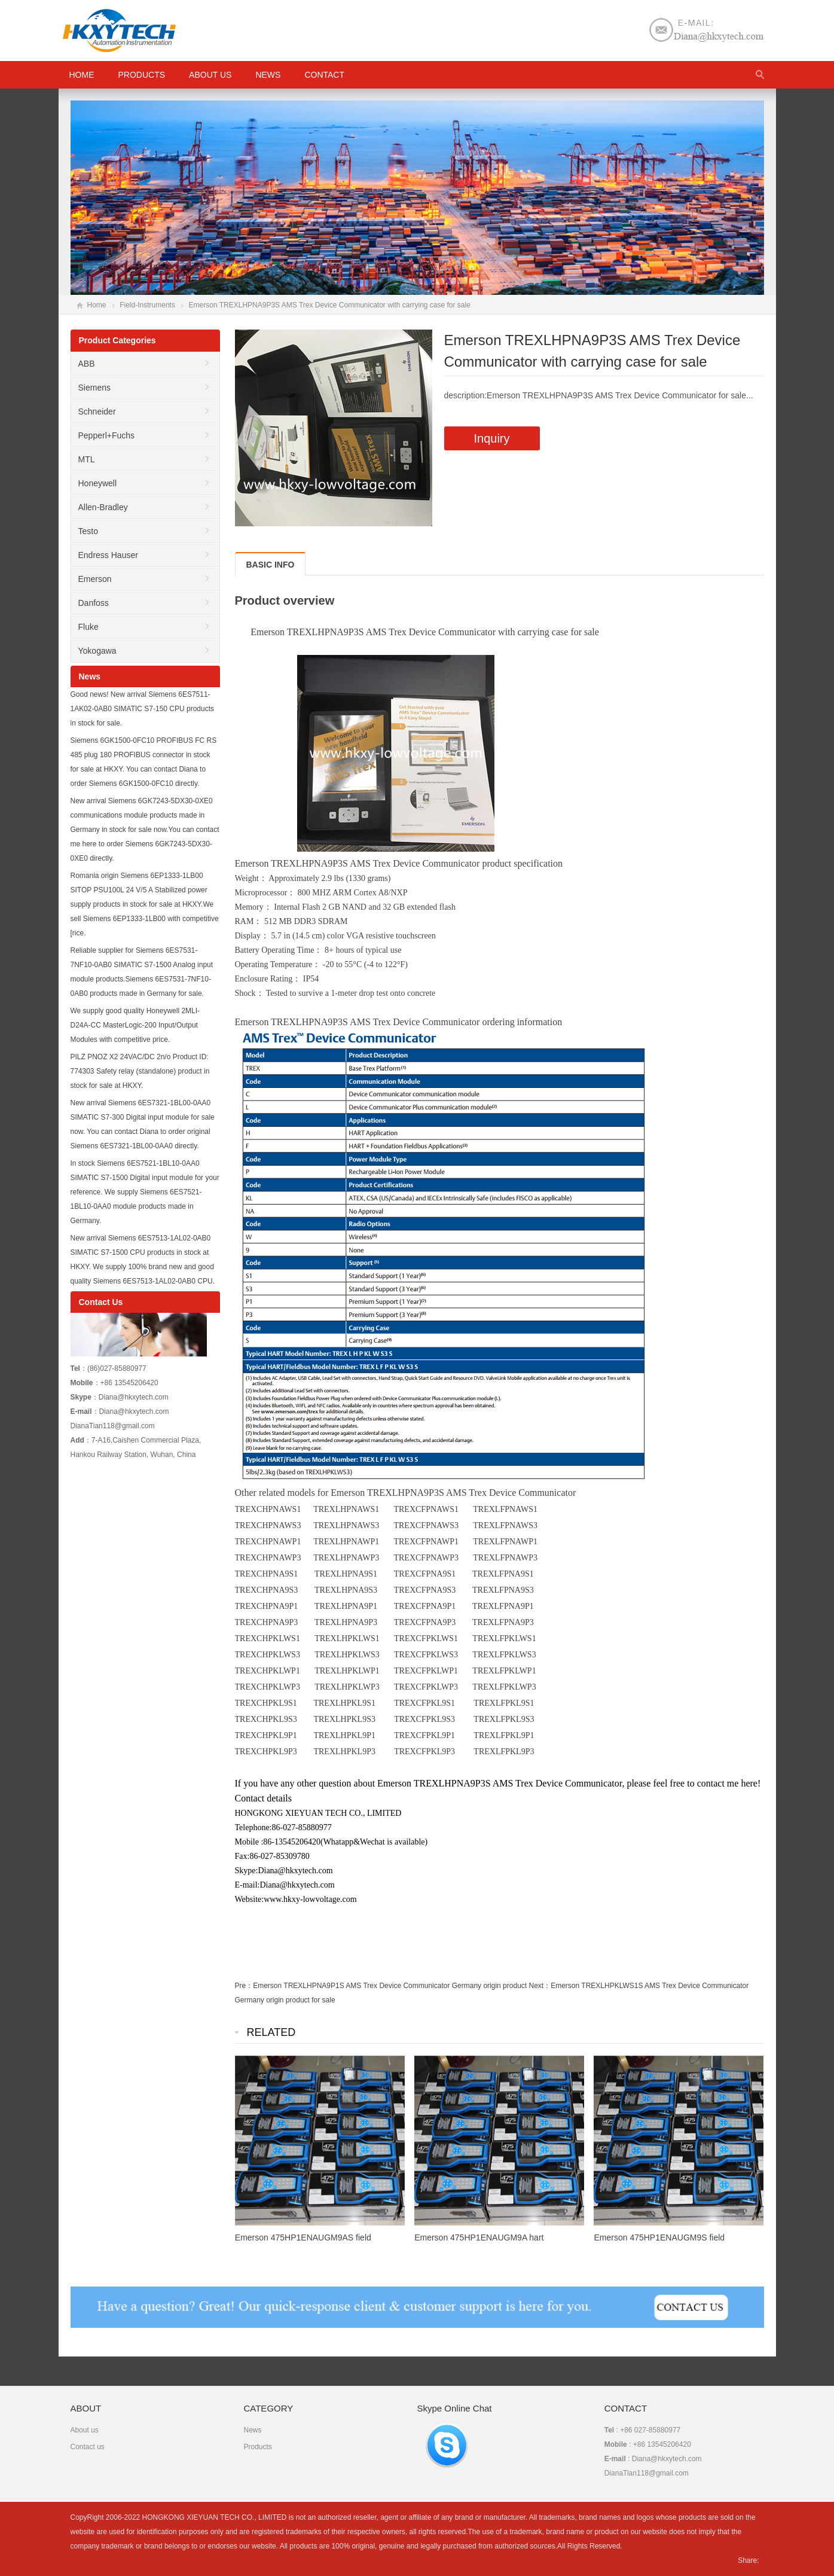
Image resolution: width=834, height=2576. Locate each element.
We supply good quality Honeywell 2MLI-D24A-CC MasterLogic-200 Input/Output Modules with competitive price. (135, 1025)
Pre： (244, 1985)
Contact (324, 75)
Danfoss (93, 603)
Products (142, 75)
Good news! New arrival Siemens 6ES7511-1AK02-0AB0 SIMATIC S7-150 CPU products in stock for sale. (143, 708)
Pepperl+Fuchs (106, 435)
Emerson (95, 579)
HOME (81, 75)
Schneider (97, 411)
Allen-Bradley (103, 507)
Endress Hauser (108, 555)
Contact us (88, 2447)
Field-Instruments (147, 305)
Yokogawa (97, 651)
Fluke (88, 627)
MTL (86, 459)
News (267, 75)
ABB (86, 363)
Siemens (94, 387)
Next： (539, 1985)
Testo (88, 531)
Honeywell (97, 483)
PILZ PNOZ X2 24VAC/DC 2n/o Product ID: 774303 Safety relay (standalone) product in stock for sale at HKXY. (140, 1071)
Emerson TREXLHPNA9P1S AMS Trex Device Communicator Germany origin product (390, 1985)
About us (210, 75)
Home (96, 305)
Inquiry (492, 438)
